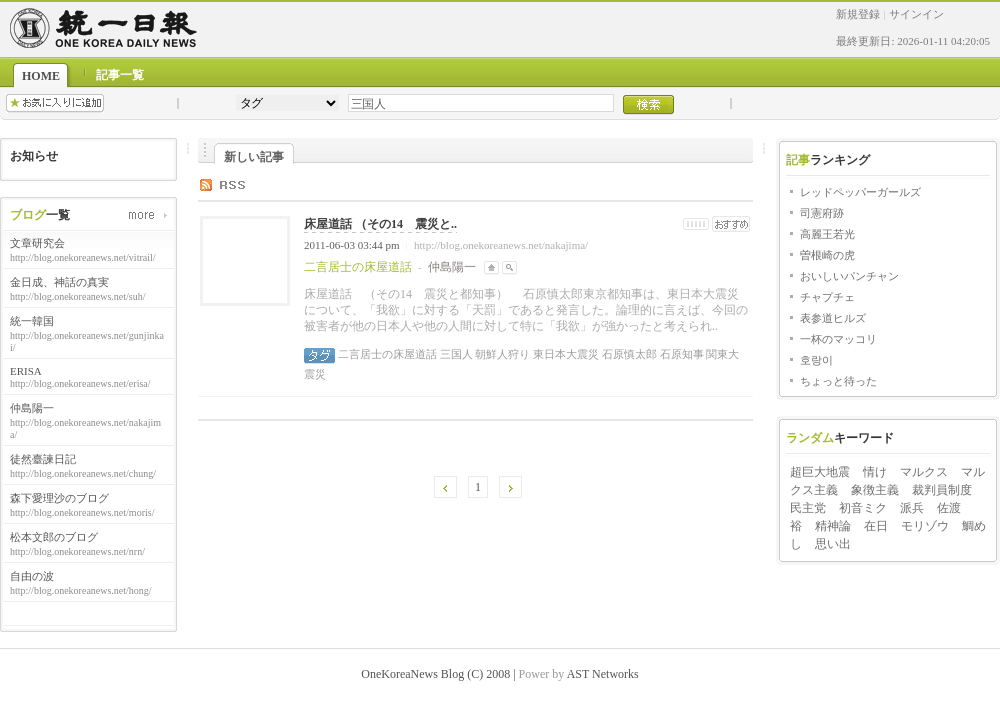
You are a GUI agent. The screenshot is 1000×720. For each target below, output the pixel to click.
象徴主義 (875, 490)
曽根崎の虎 (827, 255)
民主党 (808, 508)
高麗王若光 (827, 234)
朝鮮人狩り (502, 354)
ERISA (26, 371)
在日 (876, 526)
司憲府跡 (822, 213)
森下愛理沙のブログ (59, 498)
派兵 (912, 508)
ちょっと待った (838, 381)
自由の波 (32, 576)
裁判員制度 (942, 490)
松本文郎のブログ (54, 537)
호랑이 (816, 360)
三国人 (455, 354)
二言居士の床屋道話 (387, 354)
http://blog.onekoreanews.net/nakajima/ (501, 245)
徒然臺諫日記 (43, 459)
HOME (41, 76)
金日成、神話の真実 (59, 282)
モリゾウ (925, 526)
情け (875, 472)
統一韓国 (32, 321)
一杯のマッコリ (838, 339)
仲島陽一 (32, 408)
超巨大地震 (820, 472)
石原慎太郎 (628, 354)
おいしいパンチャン (849, 276)
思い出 (833, 544)
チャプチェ (827, 297)
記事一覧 (120, 75)
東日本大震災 (564, 354)
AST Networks (603, 674)
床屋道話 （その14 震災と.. (380, 224)
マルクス (924, 472)
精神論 (833, 526)
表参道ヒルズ (833, 318)
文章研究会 (37, 243)
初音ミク (863, 508)
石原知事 (680, 354)
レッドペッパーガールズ (860, 192)
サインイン (916, 14)
